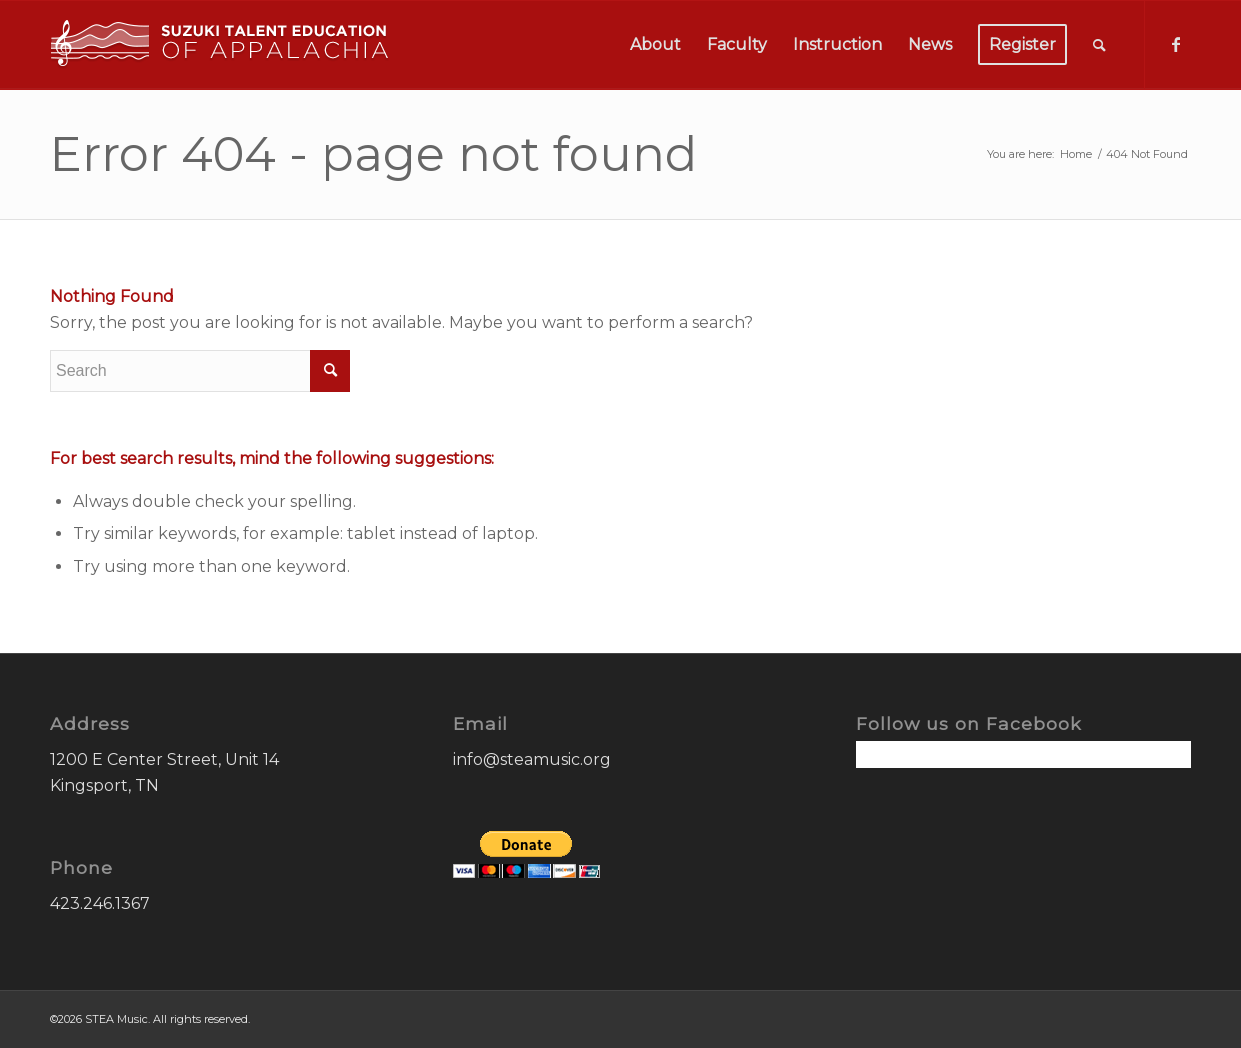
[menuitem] (655, 45)
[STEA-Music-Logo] (220, 45)
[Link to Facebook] (1176, 44)
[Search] (1099, 45)
